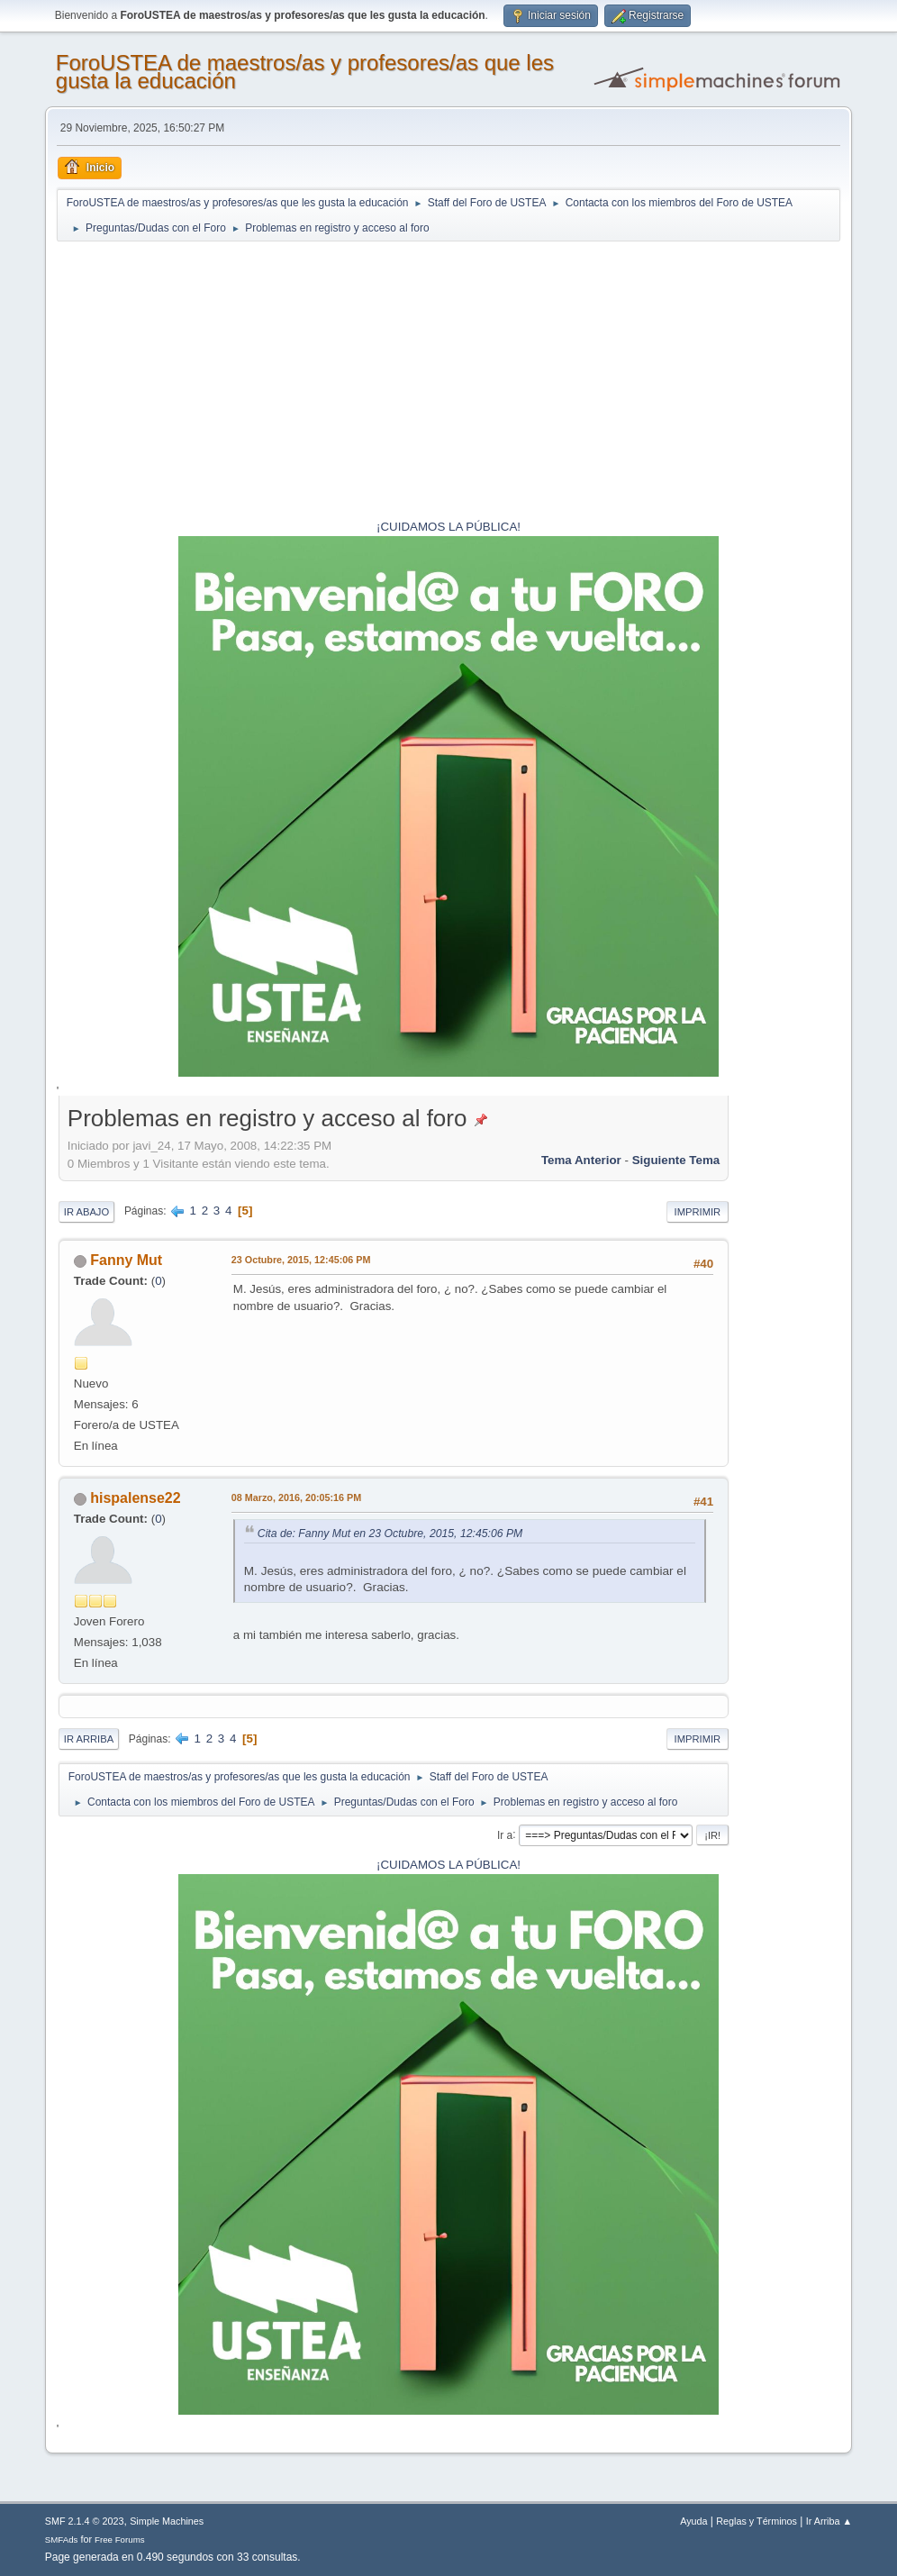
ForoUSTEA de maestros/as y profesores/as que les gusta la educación (305, 71)
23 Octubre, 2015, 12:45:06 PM (301, 1259)
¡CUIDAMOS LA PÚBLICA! (448, 526)
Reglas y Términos (756, 2521)
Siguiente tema (676, 1160)
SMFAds (61, 2539)
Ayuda (693, 2521)
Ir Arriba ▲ (829, 2521)
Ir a (504, 1834)
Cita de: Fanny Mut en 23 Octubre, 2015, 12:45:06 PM (390, 1533)
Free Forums (120, 2539)
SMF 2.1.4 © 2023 (84, 2521)
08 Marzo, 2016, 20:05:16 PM (296, 1497)
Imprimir (698, 1211)
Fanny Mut (126, 1260)
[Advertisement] (448, 383)
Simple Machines (167, 2521)
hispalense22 (135, 1498)
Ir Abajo (86, 1211)
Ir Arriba (88, 1739)
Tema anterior (581, 1160)
